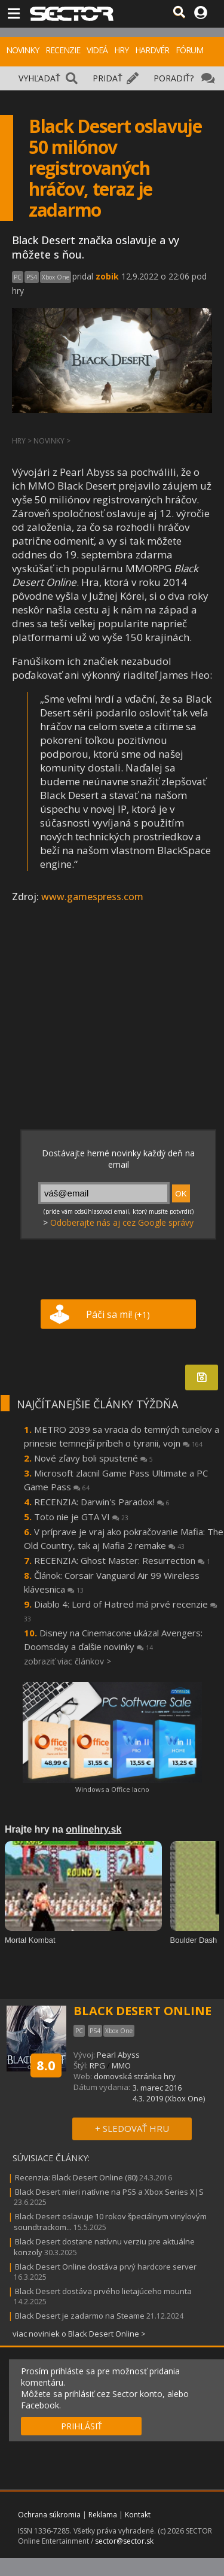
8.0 (46, 2065)
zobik (107, 276)
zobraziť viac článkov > (67, 1661)
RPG (97, 2065)
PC (18, 277)
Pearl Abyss (118, 2054)
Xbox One (55, 277)
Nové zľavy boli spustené (93, 1458)
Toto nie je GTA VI (81, 1517)
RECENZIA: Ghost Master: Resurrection (122, 1560)
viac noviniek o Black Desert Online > (79, 2333)
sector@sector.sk (124, 2541)
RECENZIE (62, 50)
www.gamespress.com (92, 896)
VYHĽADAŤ (39, 78)
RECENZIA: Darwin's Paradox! (102, 1502)
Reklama (102, 2515)
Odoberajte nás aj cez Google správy (122, 1222)
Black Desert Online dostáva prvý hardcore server (106, 2266)
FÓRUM (189, 50)
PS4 (31, 277)
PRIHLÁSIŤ (81, 2426)
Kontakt (138, 2515)
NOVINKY (22, 50)
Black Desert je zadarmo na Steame (80, 2315)
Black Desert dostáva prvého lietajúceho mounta (103, 2291)
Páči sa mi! (118, 1314)
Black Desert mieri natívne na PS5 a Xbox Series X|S (109, 2191)
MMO (121, 2065)
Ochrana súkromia (49, 2515)
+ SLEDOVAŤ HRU (132, 2128)
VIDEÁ (97, 50)
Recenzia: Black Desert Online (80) (76, 2177)
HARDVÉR (152, 50)
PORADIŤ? (174, 78)
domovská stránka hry (135, 2076)
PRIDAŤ (107, 78)
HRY (121, 50)
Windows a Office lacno (112, 1789)
